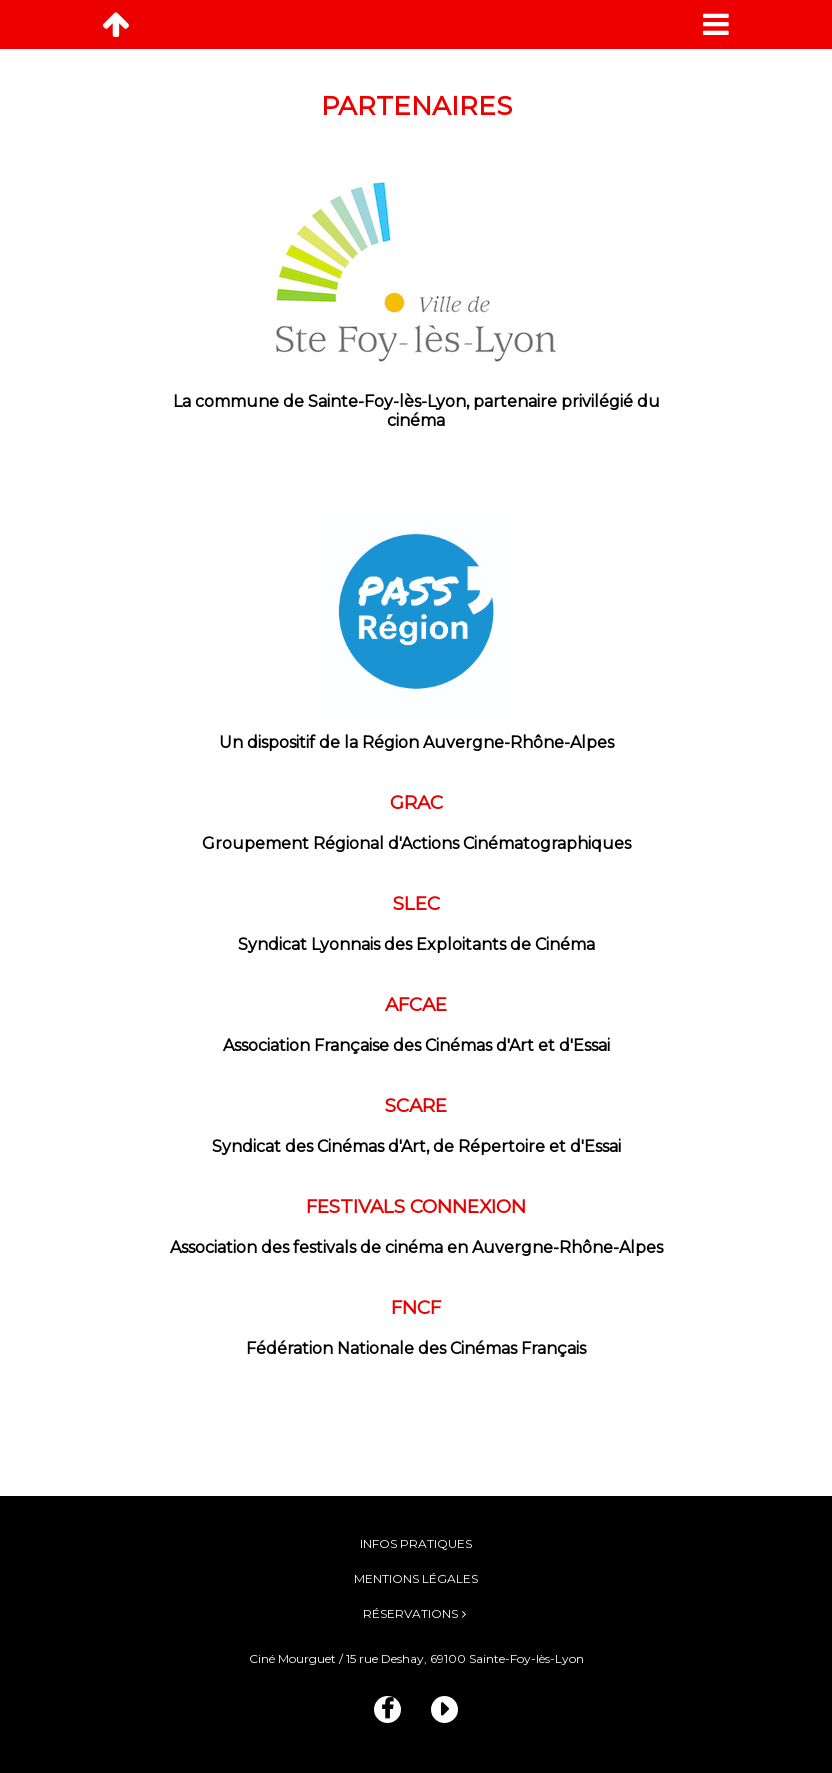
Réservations (410, 1613)
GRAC (416, 802)
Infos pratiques (416, 1543)
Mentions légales (416, 1578)
